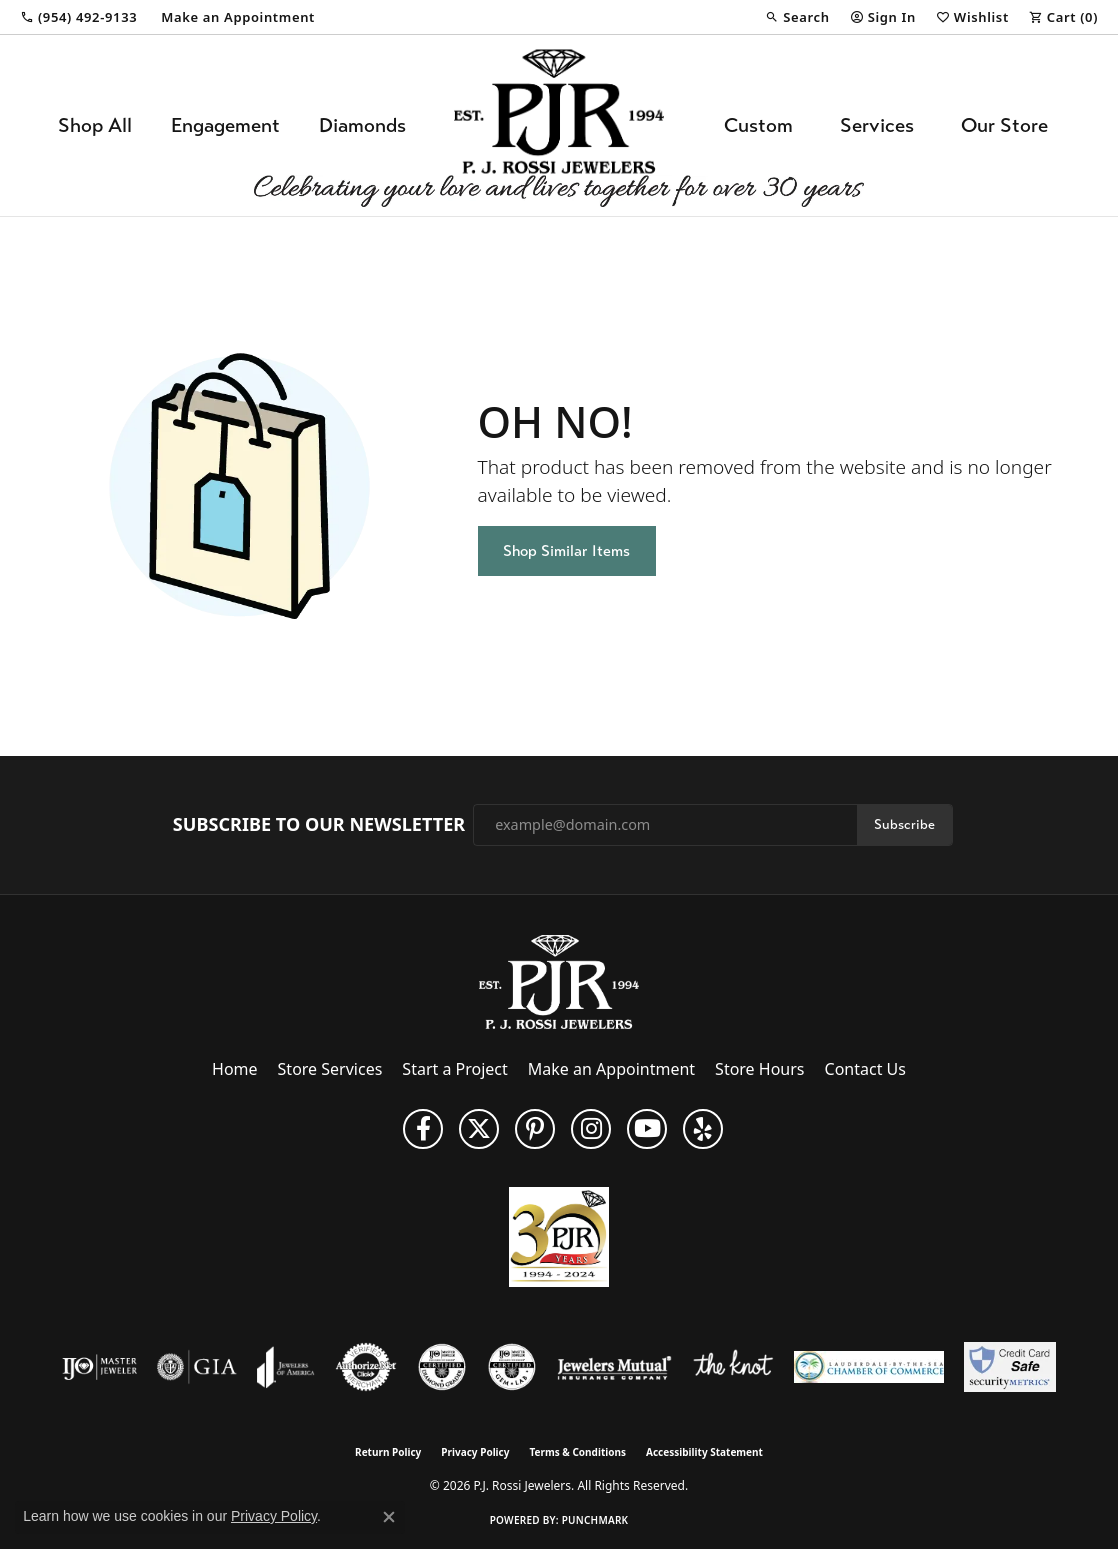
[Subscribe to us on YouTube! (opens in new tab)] (647, 1129)
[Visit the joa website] (286, 1367)
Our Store (1004, 125)
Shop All (95, 125)
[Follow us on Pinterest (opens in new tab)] (535, 1129)
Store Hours (759, 1069)
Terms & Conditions (577, 1452)
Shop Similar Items (566, 550)
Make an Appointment (611, 1069)
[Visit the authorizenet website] (366, 1367)
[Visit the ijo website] (99, 1367)
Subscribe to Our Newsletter (319, 825)
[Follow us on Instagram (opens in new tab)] (591, 1129)
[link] (78, 17)
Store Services (330, 1069)
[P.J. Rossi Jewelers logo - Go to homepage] (559, 125)
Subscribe (904, 824)
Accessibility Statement (704, 1452)
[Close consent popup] (389, 1517)
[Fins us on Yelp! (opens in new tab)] (703, 1129)
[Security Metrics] (1009, 1367)
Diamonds (362, 125)
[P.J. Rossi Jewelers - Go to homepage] (559, 980)
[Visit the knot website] (733, 1367)
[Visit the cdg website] (442, 1367)
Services (877, 125)
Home (235, 1069)
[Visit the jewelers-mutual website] (614, 1367)
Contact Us (865, 1069)
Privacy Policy (475, 1452)
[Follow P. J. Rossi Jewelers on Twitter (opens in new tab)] (479, 1129)
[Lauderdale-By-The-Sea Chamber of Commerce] (869, 1367)
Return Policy (388, 1452)
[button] (797, 17)
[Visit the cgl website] (512, 1367)
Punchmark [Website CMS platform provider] (595, 1520)
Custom (758, 125)
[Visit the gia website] (197, 1367)
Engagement (225, 125)
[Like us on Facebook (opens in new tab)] (423, 1129)
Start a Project (454, 1069)
